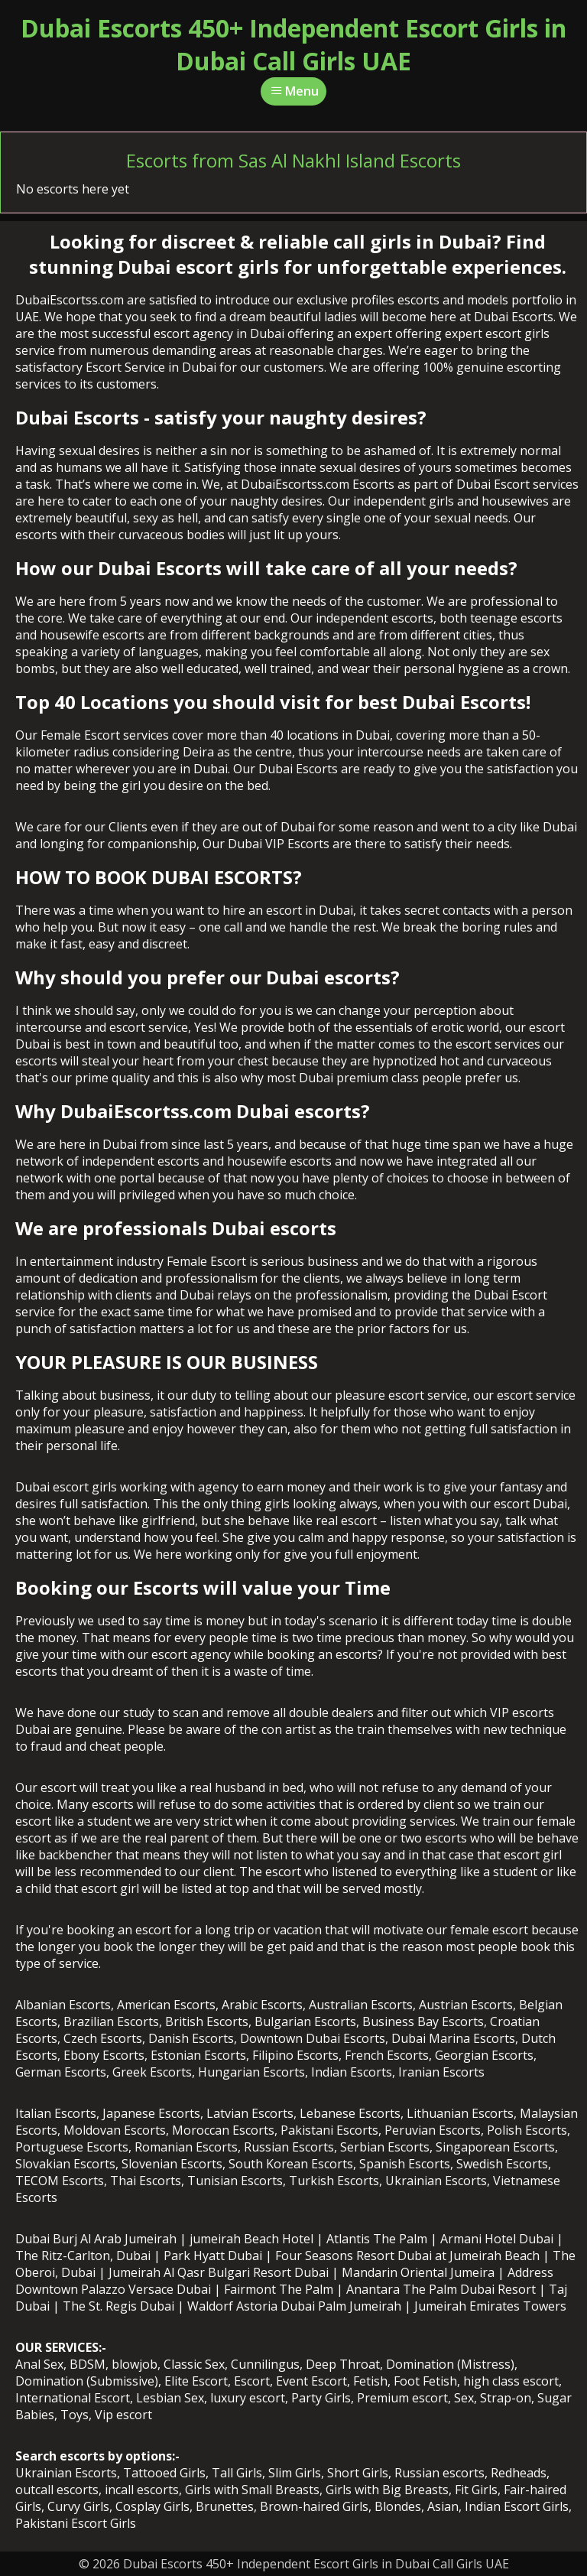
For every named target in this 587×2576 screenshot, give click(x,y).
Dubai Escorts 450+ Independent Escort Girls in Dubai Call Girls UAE (293, 44)
